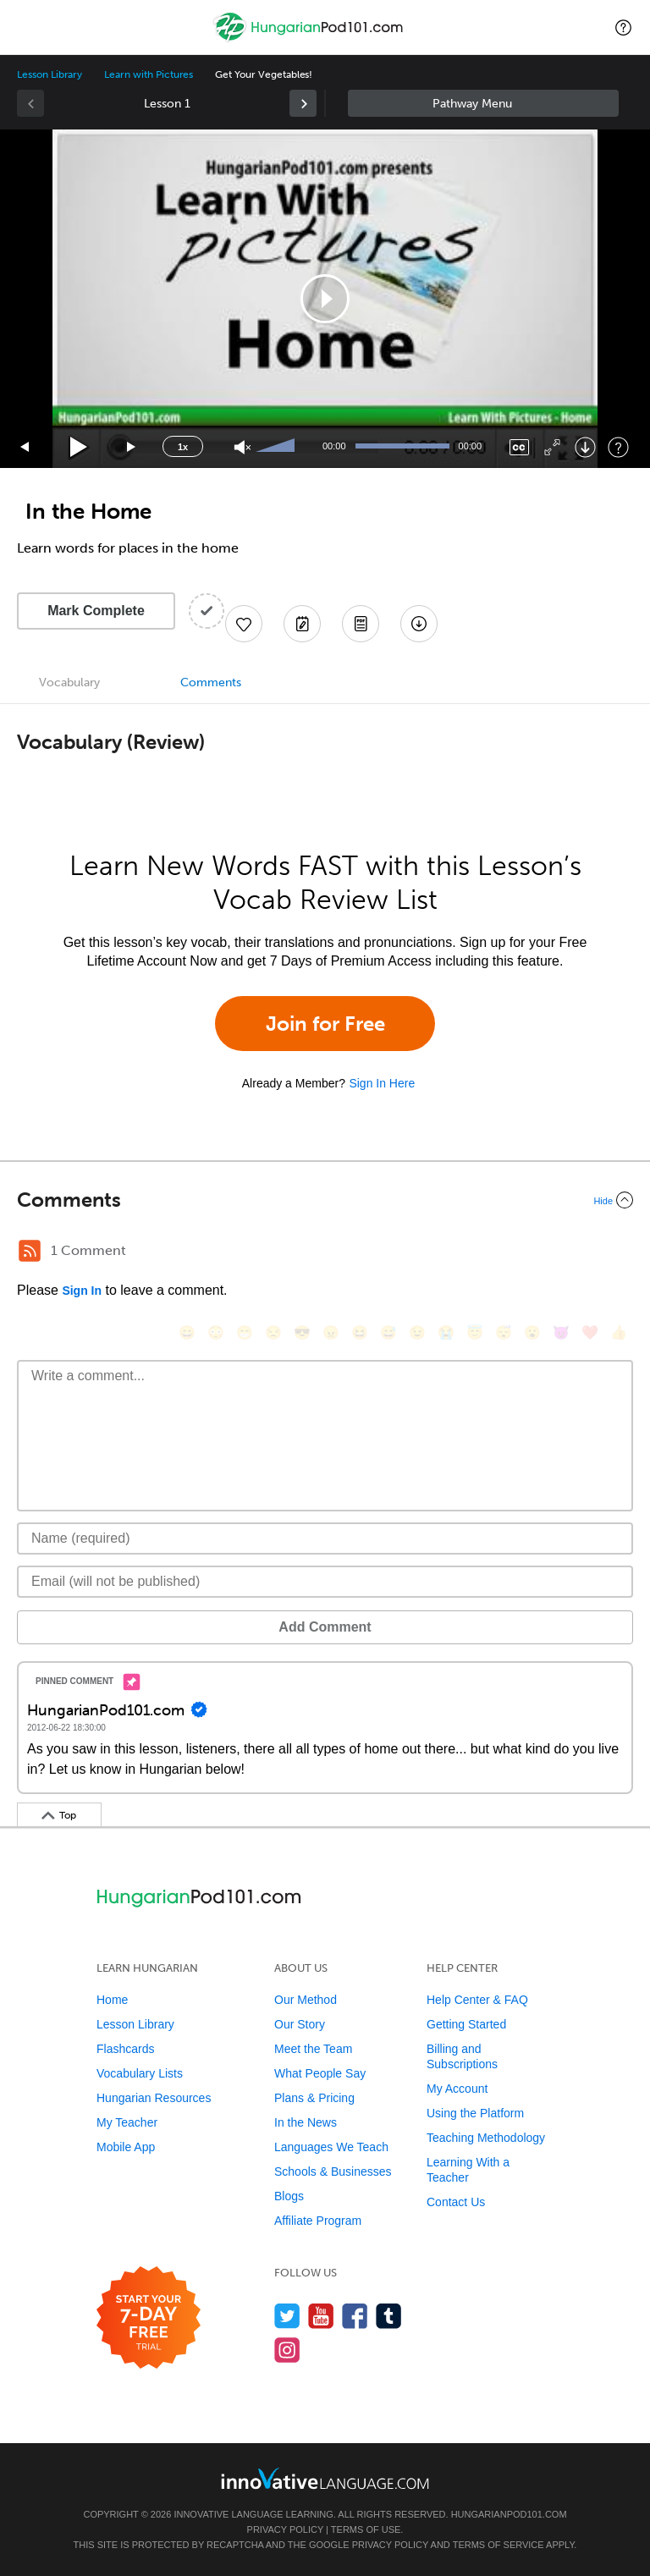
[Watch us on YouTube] (321, 2316)
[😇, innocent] (474, 1332)
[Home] (310, 39)
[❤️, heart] (590, 1332)
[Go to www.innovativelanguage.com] (325, 2478)
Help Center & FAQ (477, 1999)
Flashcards (125, 2049)
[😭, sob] (446, 1332)
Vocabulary (69, 682)
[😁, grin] (244, 1332)
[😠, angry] (331, 1332)
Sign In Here (382, 1083)
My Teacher (126, 2122)
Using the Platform (475, 2113)
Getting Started (466, 2024)
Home (112, 1999)
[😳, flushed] (215, 1332)
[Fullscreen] (552, 447)
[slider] (278, 447)
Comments (210, 682)
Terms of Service (498, 2545)
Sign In (82, 1290)
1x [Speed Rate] (183, 447)
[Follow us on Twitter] (287, 2316)
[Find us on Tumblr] (389, 2316)
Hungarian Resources (153, 2098)
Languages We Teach (331, 2147)
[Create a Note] (302, 623)
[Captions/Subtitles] (519, 447)
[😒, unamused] (273, 1332)
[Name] (325, 1538)
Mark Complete (96, 610)
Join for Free (325, 1023)
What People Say (320, 2073)
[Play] (79, 447)
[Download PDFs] (360, 623)
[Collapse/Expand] (325, 1200)
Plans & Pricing (314, 2098)
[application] (325, 298)
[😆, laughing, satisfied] (359, 1332)
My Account (457, 2088)
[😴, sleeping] (503, 1332)
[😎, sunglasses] (302, 1332)
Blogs (289, 2196)
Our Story (299, 2024)
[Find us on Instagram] (287, 2350)
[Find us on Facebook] (355, 2316)
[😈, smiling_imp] (561, 1332)
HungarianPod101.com (509, 2514)
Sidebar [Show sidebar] (483, 103)
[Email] (325, 1582)
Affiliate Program (317, 2220)
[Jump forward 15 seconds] (132, 447)
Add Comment (324, 1627)
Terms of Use (366, 2529)
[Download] (585, 447)
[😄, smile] (187, 1332)
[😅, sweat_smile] (388, 1332)
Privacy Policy (285, 2529)
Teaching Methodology (486, 2137)
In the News (305, 2122)
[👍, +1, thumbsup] (618, 1332)
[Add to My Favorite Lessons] (243, 623)
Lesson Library (49, 74)
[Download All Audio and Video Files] (419, 623)
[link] (303, 103)
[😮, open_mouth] (532, 1332)
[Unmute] (242, 447)
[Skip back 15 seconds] (25, 447)
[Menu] (27, 27)
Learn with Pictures (148, 74)
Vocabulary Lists (139, 2073)
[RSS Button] (29, 1250)
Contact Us (456, 2202)
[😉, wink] (417, 1332)
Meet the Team (313, 2049)
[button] (623, 27)
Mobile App (125, 2147)
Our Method (305, 1999)
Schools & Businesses (333, 2171)
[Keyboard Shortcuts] (618, 447)
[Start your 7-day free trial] (148, 2318)
